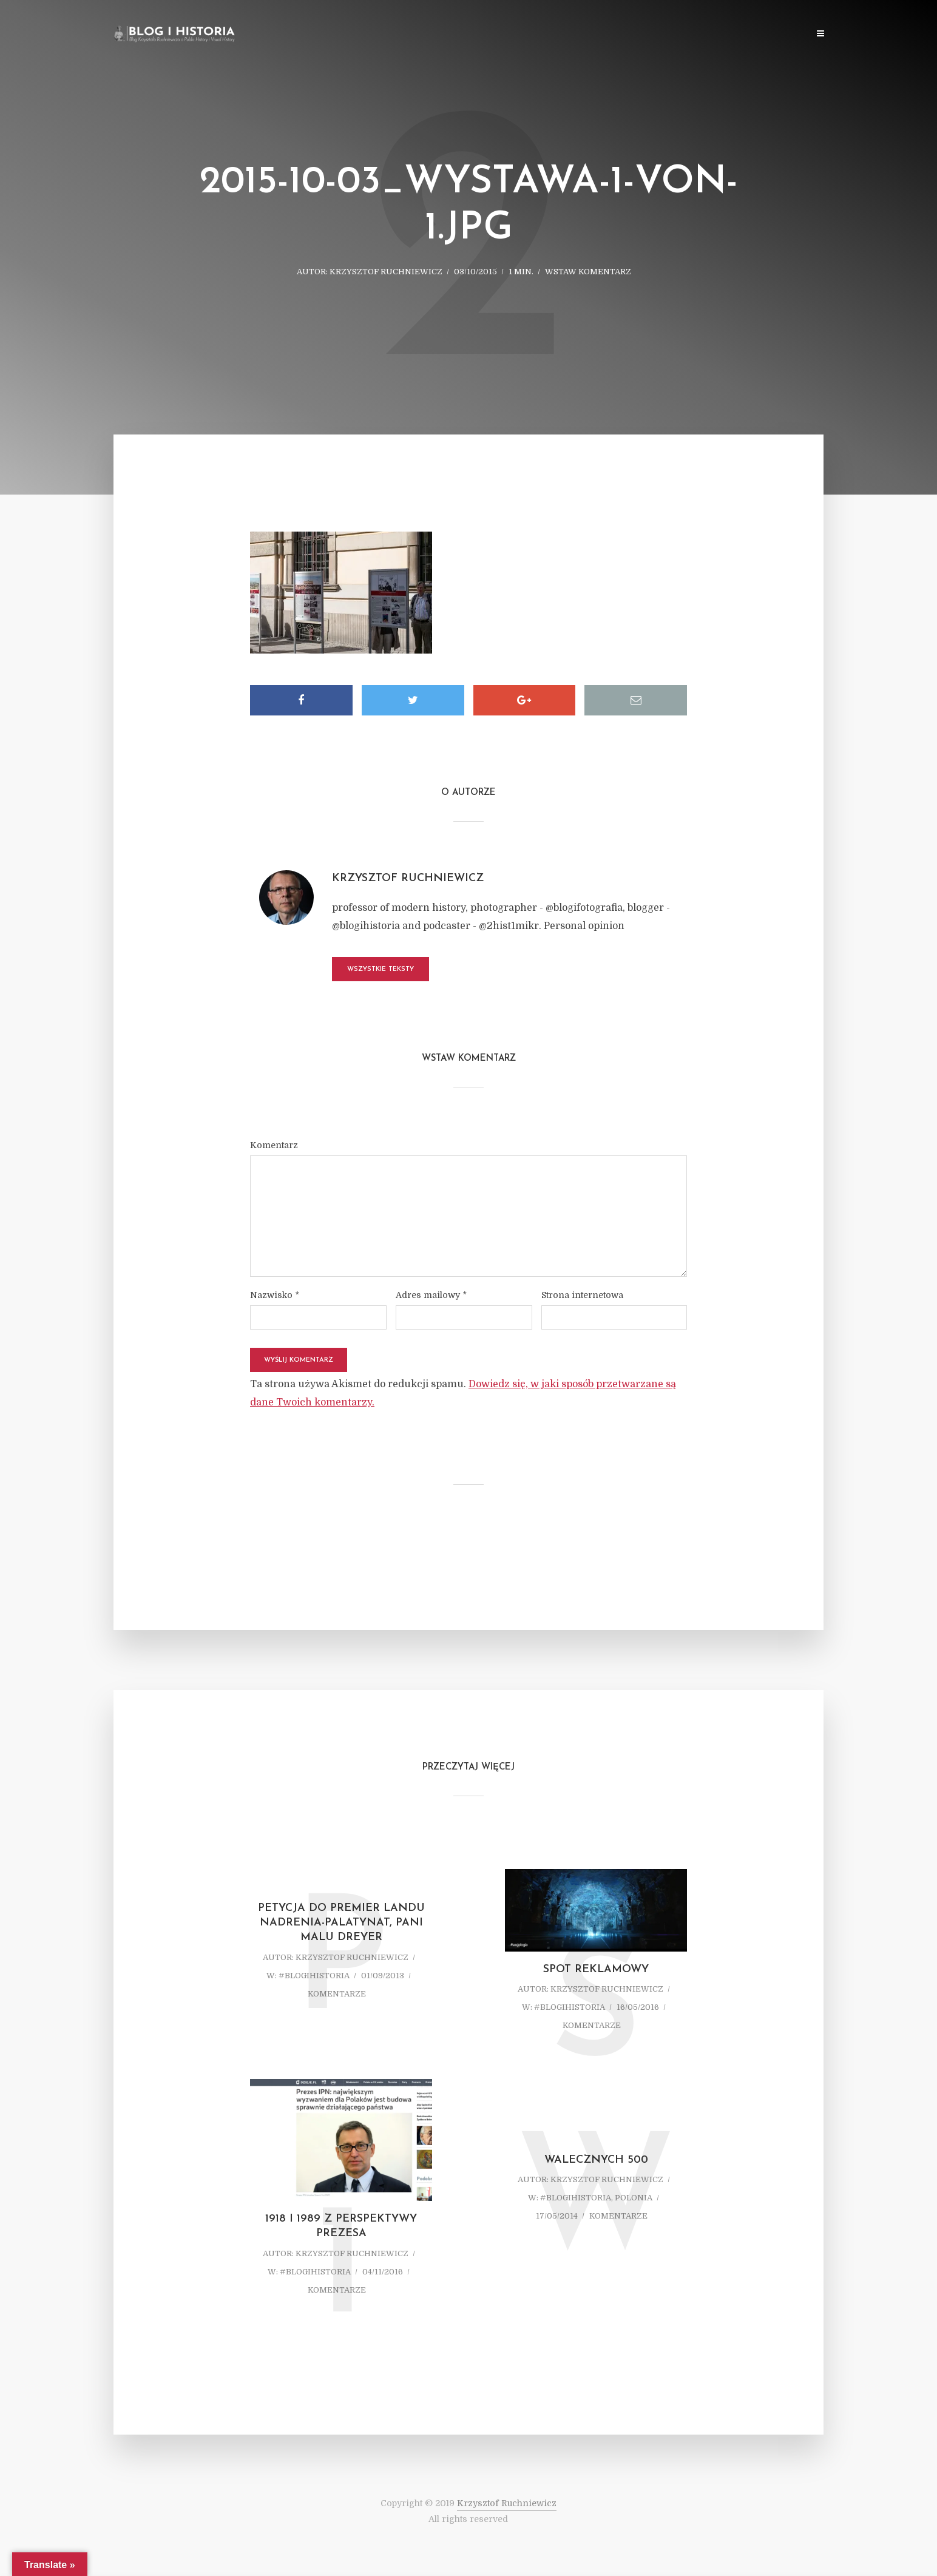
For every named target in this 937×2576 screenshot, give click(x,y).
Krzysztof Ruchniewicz (386, 271)
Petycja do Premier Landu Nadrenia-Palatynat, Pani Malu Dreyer (341, 1923)
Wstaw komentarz (588, 271)
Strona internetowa (582, 1295)
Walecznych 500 (596, 2160)
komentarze (337, 1993)
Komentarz (274, 1145)
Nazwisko (274, 1295)
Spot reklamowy (596, 1969)
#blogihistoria (314, 1975)
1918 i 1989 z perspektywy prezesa (341, 2226)
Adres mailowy (431, 1295)
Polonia (633, 2197)
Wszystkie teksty (380, 969)
